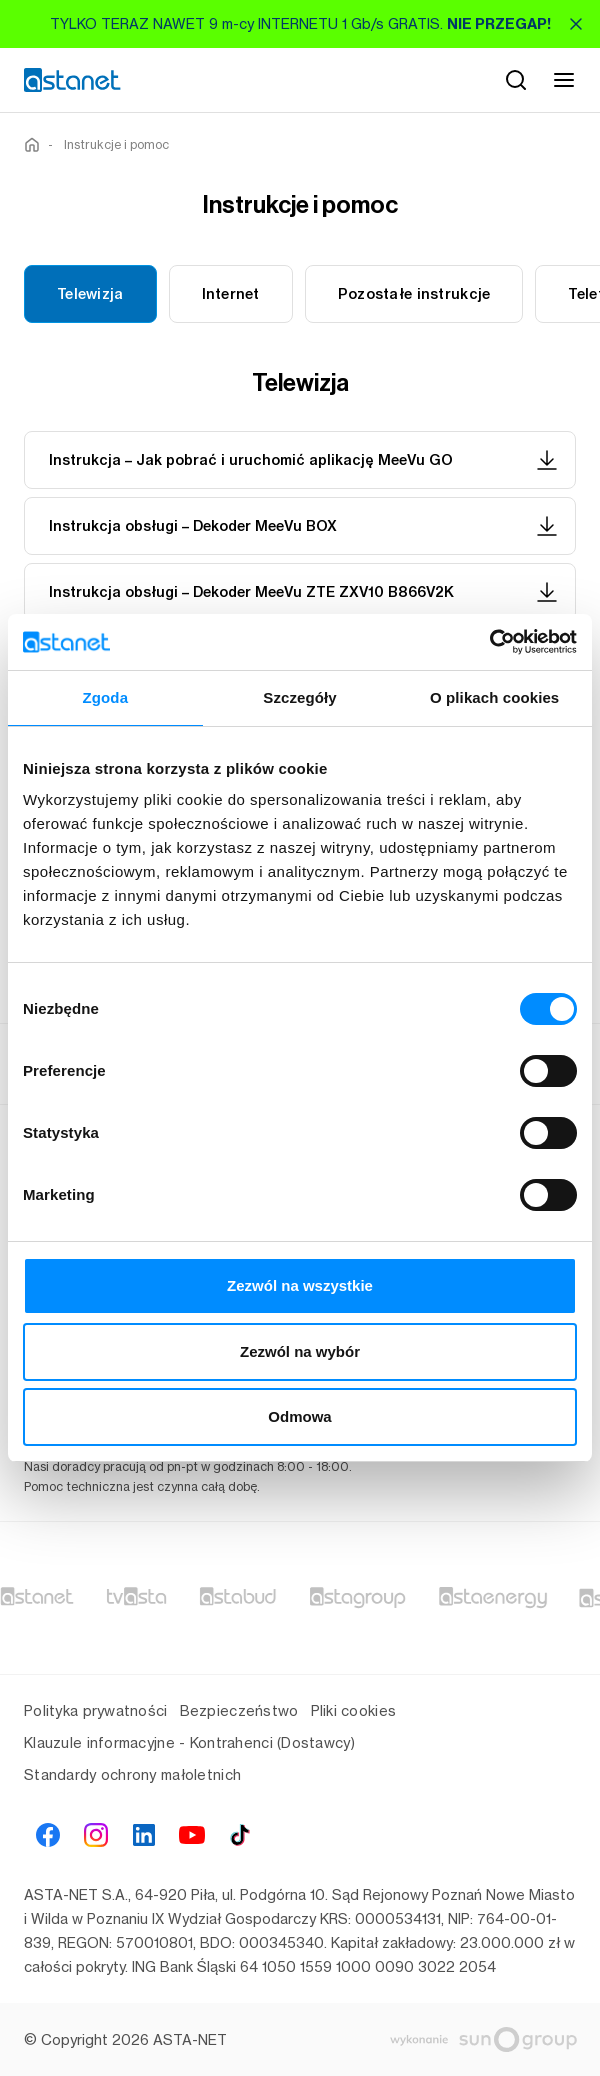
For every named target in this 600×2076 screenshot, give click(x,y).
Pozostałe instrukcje (414, 294)
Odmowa (299, 1416)
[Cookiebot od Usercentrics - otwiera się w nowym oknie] (489, 642)
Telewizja (90, 294)
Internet (231, 294)
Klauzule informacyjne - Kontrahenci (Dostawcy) (189, 1742)
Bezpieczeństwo (239, 1710)
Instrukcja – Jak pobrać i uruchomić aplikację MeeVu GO (304, 460)
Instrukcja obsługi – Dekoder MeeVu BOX (304, 526)
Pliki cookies (354, 1710)
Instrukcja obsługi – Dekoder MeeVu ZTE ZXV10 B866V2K (304, 592)
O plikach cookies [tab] (494, 697)
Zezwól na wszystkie (300, 1285)
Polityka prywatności (96, 1710)
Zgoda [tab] (106, 697)
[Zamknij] (576, 24)
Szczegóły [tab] (299, 697)
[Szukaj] (516, 80)
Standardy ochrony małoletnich (132, 1774)
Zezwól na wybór (300, 1351)
